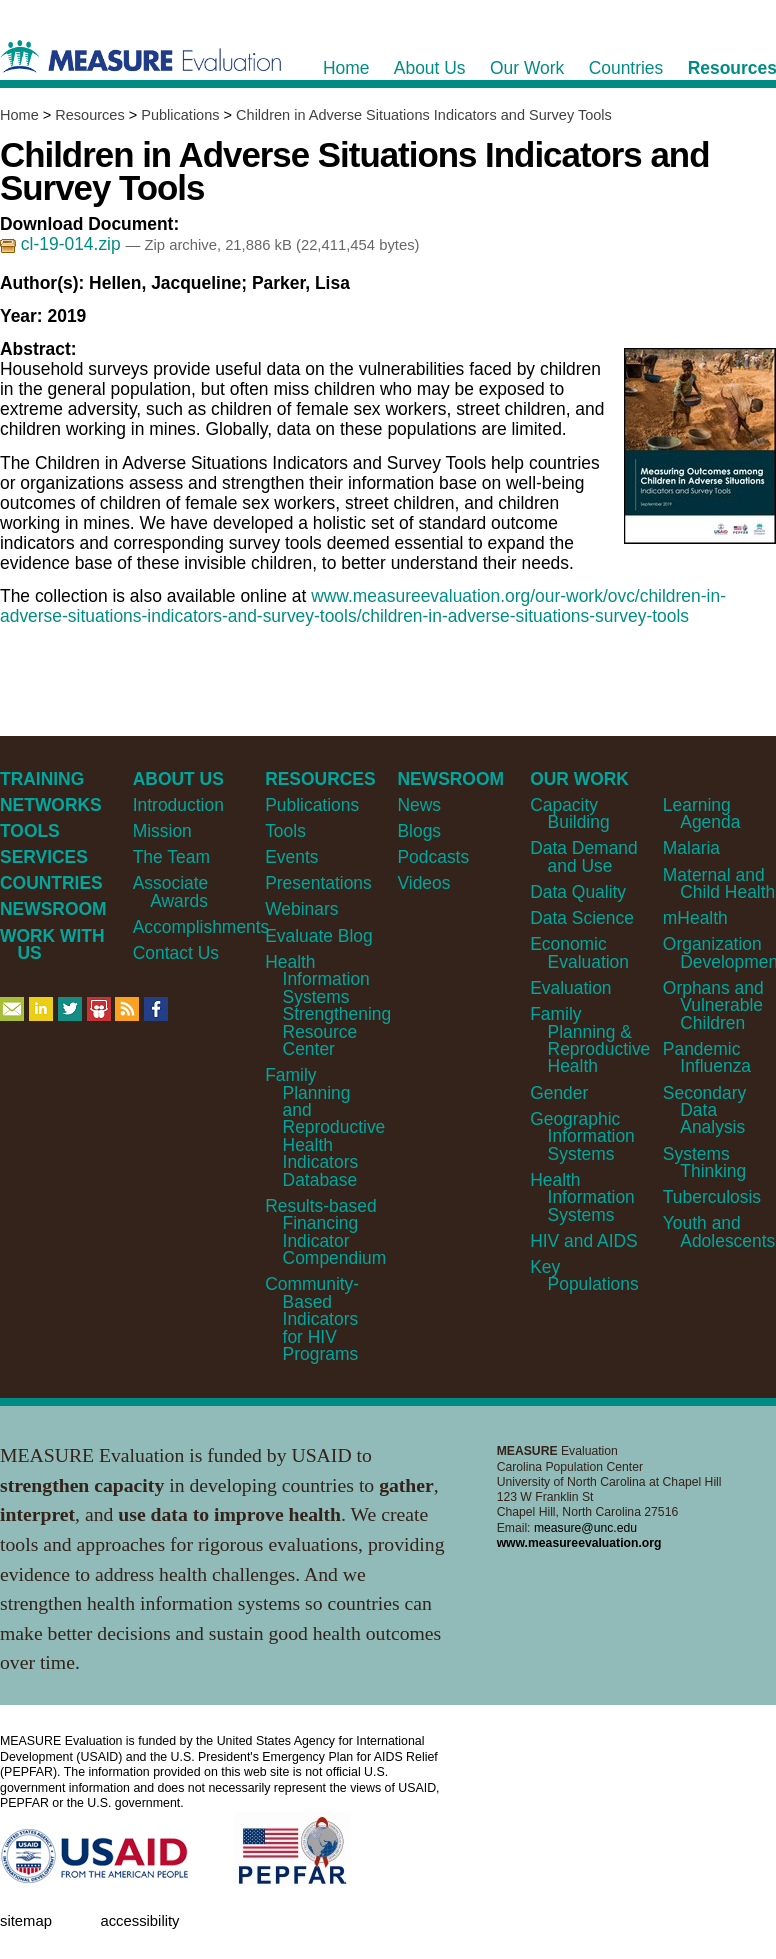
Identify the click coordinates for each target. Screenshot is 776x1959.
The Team (171, 857)
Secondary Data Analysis (704, 1110)
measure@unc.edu (585, 1528)
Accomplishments (201, 927)
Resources (89, 115)
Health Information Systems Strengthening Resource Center (328, 1005)
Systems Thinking (704, 1162)
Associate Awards (171, 891)
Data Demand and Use (584, 856)
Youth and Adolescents (719, 1231)
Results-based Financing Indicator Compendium (325, 1232)
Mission (162, 831)
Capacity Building (569, 813)
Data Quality (578, 892)
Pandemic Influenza (707, 1057)
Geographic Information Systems (582, 1136)
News (419, 805)
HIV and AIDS (584, 1241)
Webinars (301, 909)
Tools (285, 831)
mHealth (695, 918)
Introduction (178, 805)
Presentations (318, 883)
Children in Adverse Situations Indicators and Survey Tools (424, 115)
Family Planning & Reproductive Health (590, 1040)
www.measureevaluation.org (579, 1543)
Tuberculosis (712, 1197)
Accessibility (139, 1921)
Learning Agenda (702, 813)
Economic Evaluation (579, 952)
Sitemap (26, 1921)
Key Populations (584, 1275)
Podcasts (433, 857)
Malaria (691, 848)
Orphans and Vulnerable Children (713, 1005)
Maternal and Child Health (719, 883)
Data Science (582, 918)
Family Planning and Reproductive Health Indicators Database (325, 1127)
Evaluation (570, 988)
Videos (423, 883)
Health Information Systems (582, 1197)
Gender (559, 1093)
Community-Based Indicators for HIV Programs (312, 1319)
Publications (180, 115)
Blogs (419, 831)
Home (19, 115)
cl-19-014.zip (63, 244)
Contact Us (176, 953)
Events (291, 857)
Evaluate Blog (319, 936)
